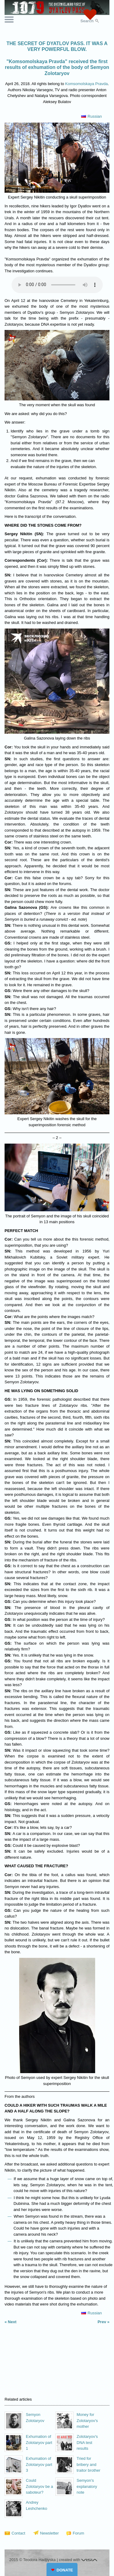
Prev (102, 2322)
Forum (78, 2533)
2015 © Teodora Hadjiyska (32, 2559)
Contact (18, 2533)
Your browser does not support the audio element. (57, 285)
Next (12, 2322)
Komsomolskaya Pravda (86, 83)
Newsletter (49, 2533)
